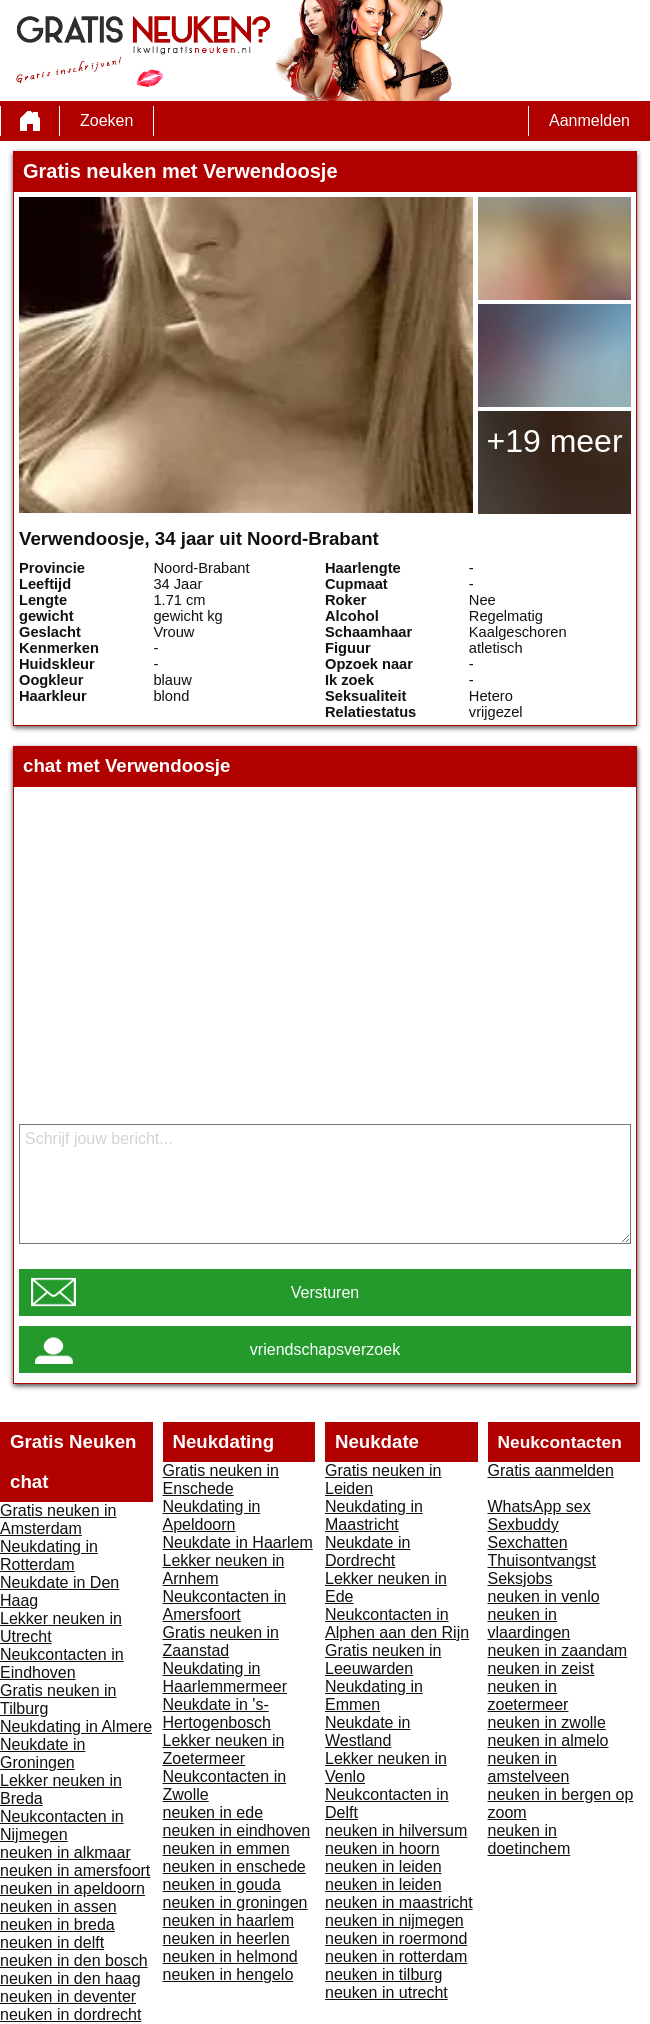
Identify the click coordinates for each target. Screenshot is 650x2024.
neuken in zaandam (558, 1650)
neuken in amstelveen (529, 1767)
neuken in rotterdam (396, 1956)
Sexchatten (528, 1542)
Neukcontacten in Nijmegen (62, 1825)
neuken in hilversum (396, 1830)
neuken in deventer (68, 1996)
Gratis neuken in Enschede (221, 1479)
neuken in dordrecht (70, 2014)
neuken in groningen (235, 1902)
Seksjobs (520, 1578)
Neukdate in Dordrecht (367, 1551)
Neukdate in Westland (367, 1731)
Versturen (325, 1292)
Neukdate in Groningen (42, 1753)
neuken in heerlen (226, 1938)
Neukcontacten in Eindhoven (62, 1663)
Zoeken (106, 120)
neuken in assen (58, 1906)
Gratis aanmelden (551, 1470)
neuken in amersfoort (75, 1870)
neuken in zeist (541, 1668)
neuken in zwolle (547, 1722)
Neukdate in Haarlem (238, 1542)
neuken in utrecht (386, 1992)
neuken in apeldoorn (72, 1888)
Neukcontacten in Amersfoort (225, 1605)
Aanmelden (589, 120)
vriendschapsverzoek (325, 1349)
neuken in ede (213, 1812)
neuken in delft (52, 1942)
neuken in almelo (548, 1740)
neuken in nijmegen (394, 1920)
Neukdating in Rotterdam (49, 1555)
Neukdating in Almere (76, 1726)
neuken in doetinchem (529, 1839)
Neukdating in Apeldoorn (212, 1515)
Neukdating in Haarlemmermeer (225, 1677)
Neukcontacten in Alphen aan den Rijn (397, 1623)
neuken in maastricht (399, 1902)
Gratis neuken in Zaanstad (221, 1641)
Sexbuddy (523, 1524)
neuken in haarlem (229, 1920)
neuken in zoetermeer (528, 1695)
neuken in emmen (226, 1848)
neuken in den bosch (74, 1960)
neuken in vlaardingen (529, 1623)
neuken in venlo (544, 1596)
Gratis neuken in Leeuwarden (383, 1659)
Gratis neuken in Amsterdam (58, 1519)
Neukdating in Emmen (374, 1695)
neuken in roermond (396, 1938)
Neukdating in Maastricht (374, 1515)
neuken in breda (57, 1924)
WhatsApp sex (539, 1506)
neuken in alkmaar (65, 1852)
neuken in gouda (222, 1884)
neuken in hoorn (382, 1848)
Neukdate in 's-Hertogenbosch (217, 1713)
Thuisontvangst (542, 1560)
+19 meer (554, 441)
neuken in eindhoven (237, 1830)
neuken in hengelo (228, 1974)
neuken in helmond (230, 1956)
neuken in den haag (70, 1978)
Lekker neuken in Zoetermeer (224, 1749)
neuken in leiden (383, 1866)
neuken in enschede (234, 1866)
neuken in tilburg (383, 1974)
